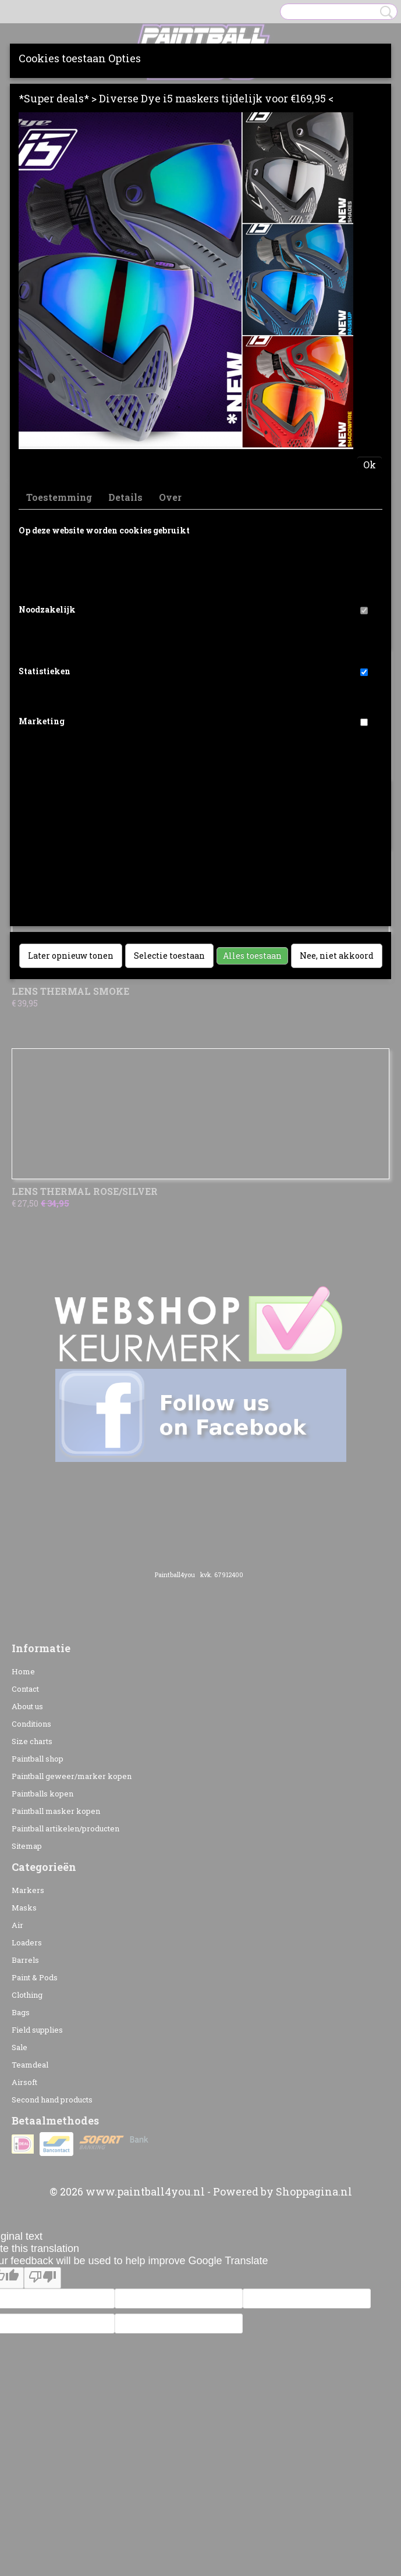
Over (170, 497)
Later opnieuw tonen (70, 955)
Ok (369, 464)
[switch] (364, 610)
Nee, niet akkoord (337, 955)
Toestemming (59, 497)
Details (125, 497)
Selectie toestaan (169, 955)
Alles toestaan (252, 955)
